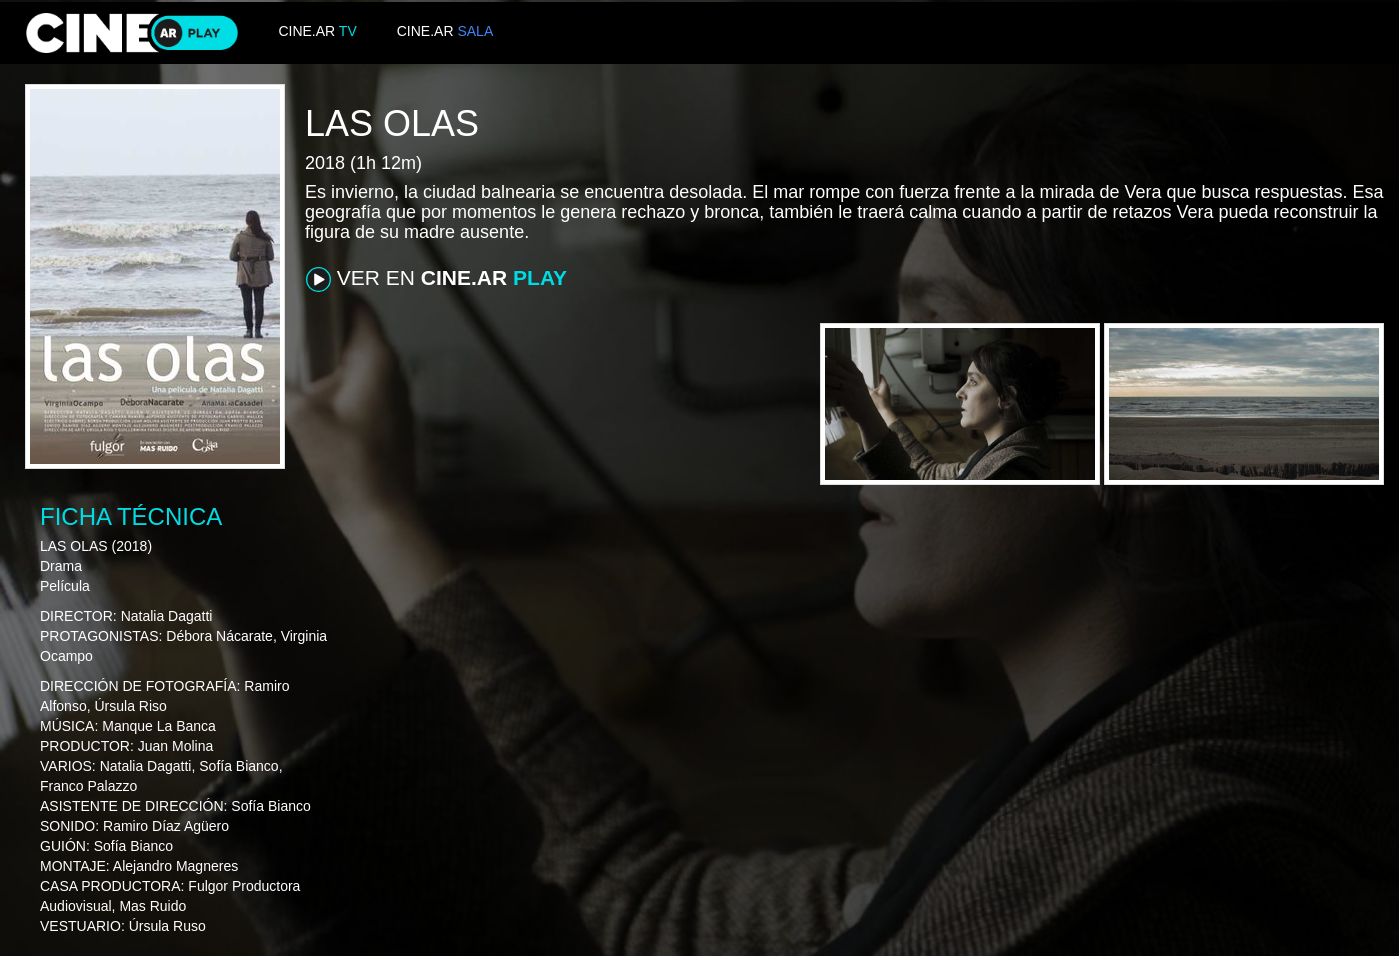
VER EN (436, 279)
